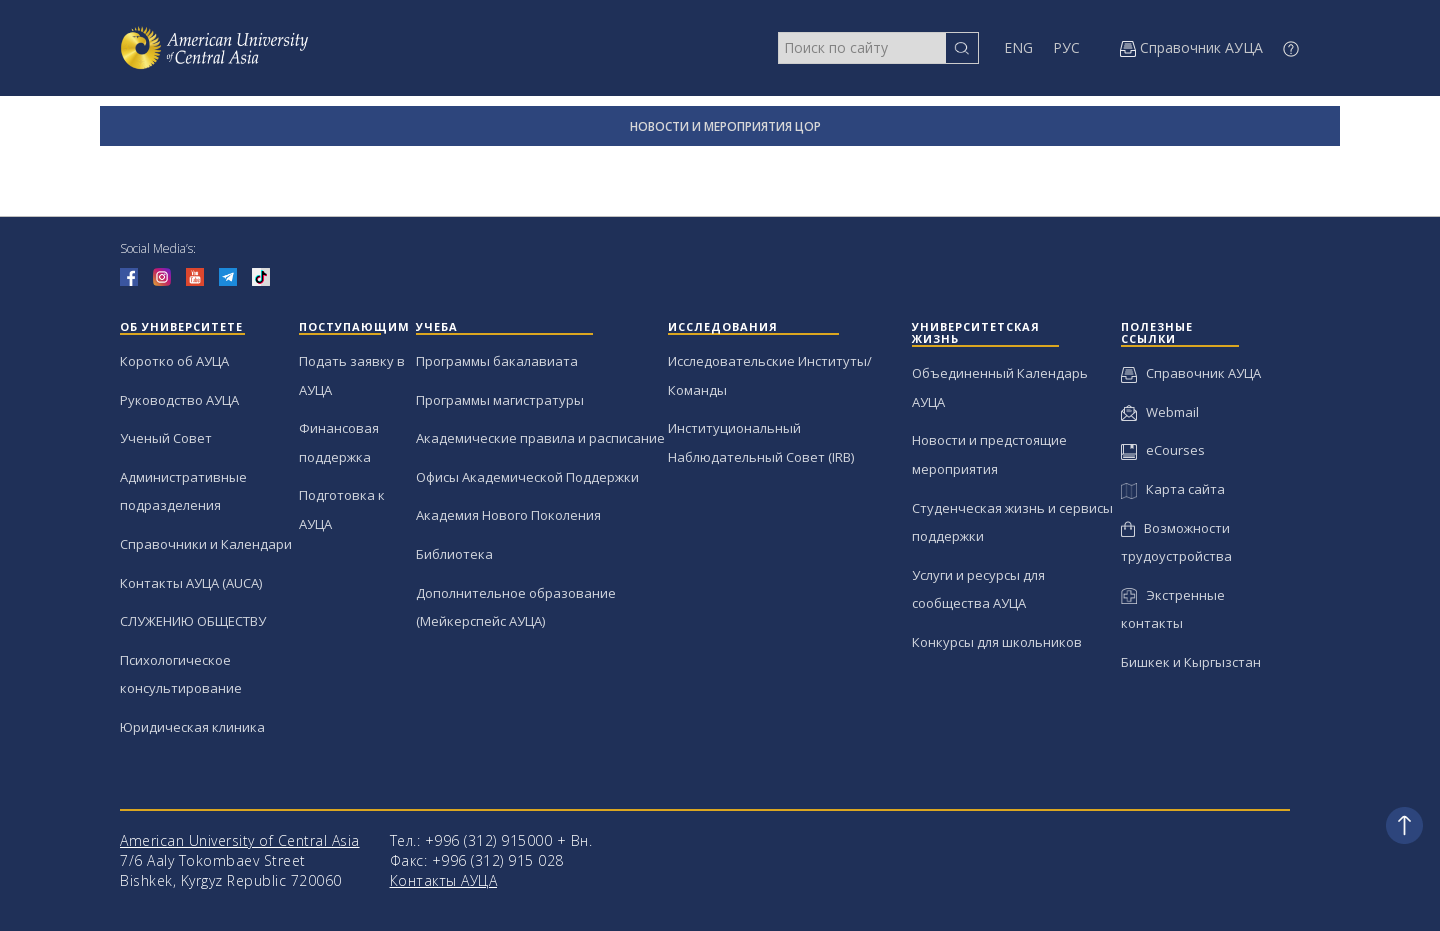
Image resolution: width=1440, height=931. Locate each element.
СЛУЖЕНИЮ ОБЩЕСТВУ (193, 621)
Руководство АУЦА (179, 400)
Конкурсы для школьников (997, 642)
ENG (1018, 47)
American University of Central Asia (240, 840)
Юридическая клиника (192, 727)
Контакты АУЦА (444, 880)
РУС (1066, 47)
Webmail (1160, 412)
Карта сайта (1172, 489)
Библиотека (454, 554)
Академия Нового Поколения (508, 515)
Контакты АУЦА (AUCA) (191, 583)
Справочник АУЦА (1191, 373)
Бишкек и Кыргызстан (1191, 662)
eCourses (1163, 450)
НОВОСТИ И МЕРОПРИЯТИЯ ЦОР (725, 126)
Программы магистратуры (500, 400)
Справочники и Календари (206, 544)
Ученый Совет (166, 438)
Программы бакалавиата (497, 361)
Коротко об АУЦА (174, 361)
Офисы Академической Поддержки (527, 477)
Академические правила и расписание (540, 438)
